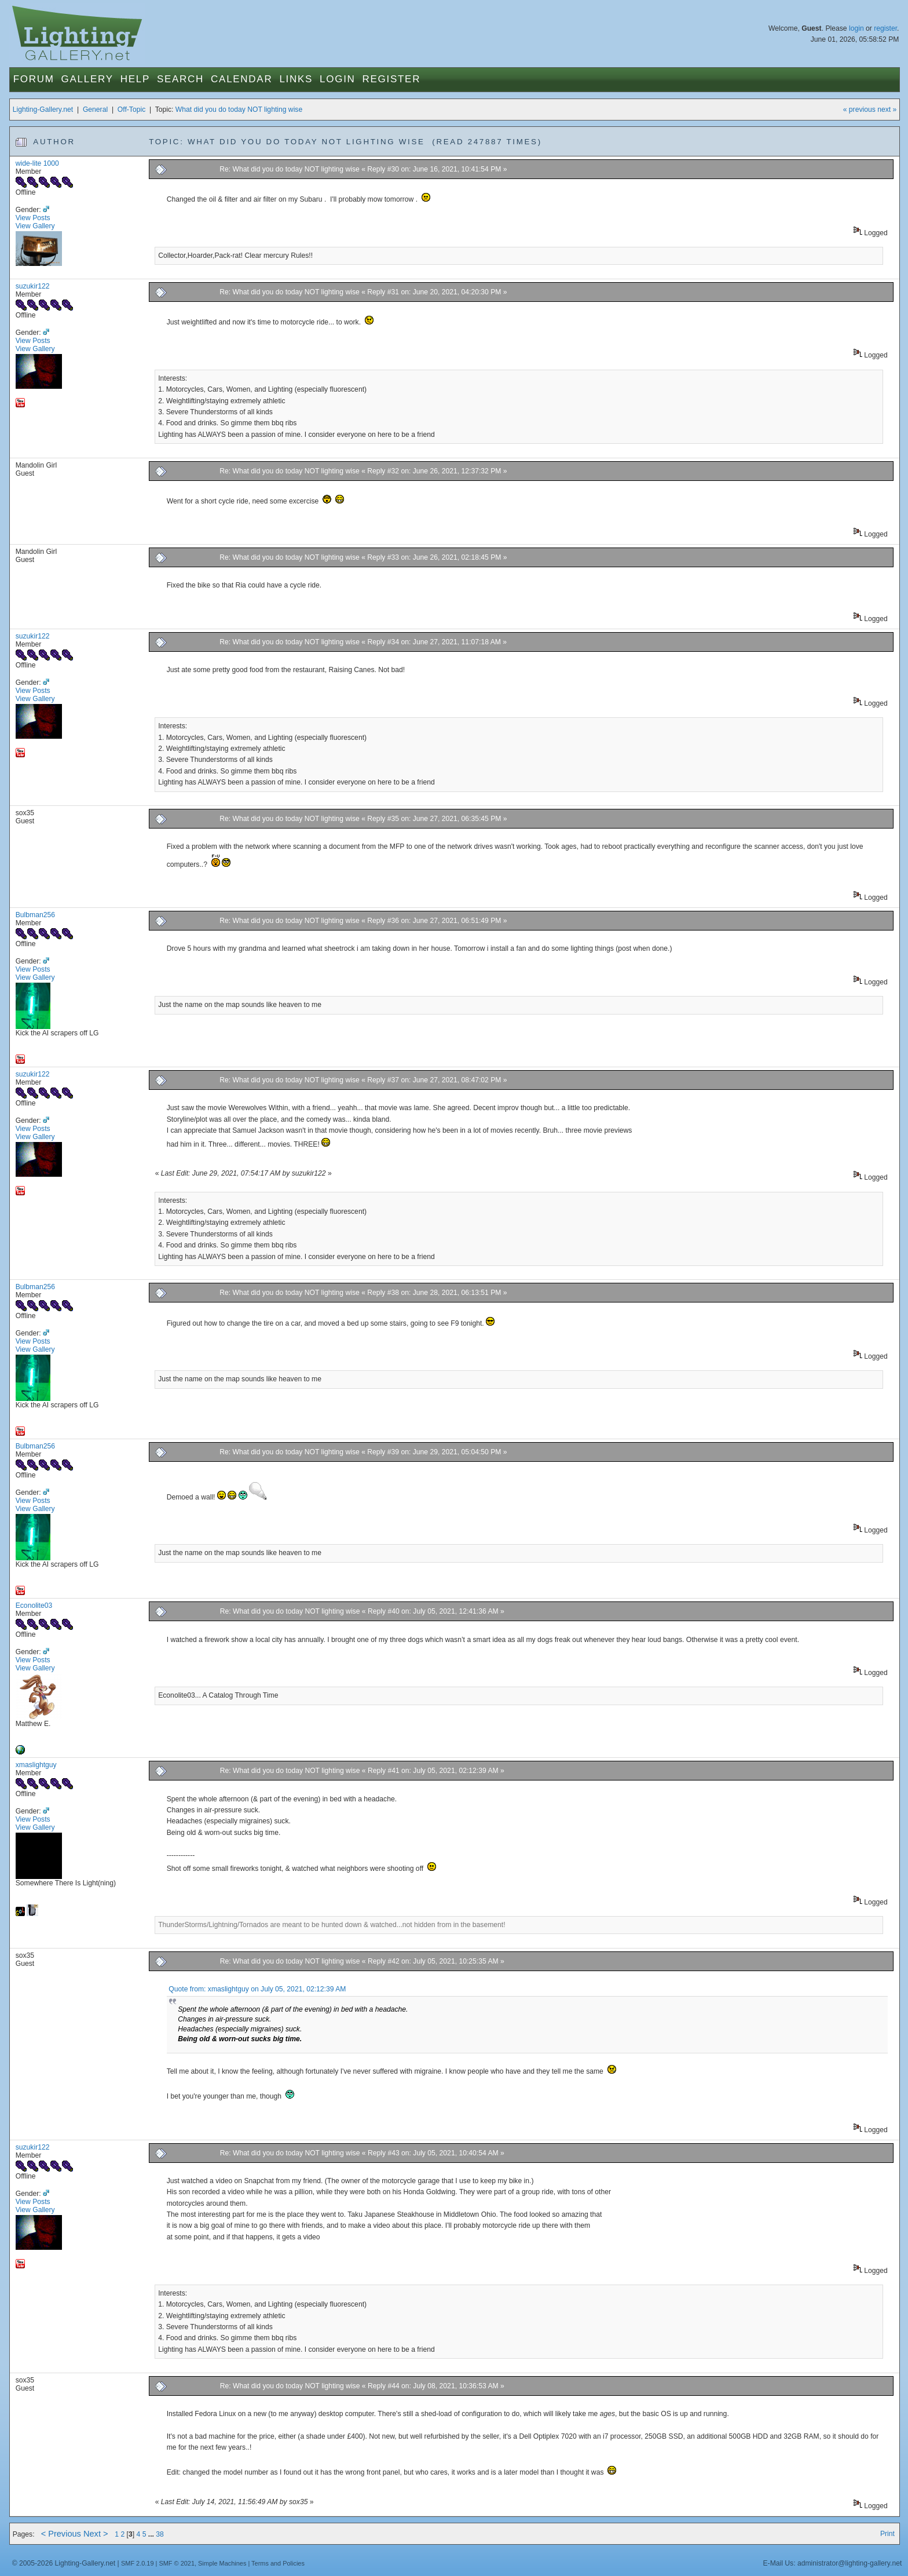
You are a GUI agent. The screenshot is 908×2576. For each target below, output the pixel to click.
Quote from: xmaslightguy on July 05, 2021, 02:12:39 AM (257, 1989)
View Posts (33, 218)
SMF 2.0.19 (137, 2563)
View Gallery (35, 226)
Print (887, 2534)
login (856, 28)
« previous (859, 109)
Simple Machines (222, 2563)
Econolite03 (34, 1605)
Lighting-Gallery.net (43, 109)
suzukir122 (33, 286)
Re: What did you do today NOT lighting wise (289, 169)
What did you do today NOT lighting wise (238, 109)
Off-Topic (131, 109)
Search (180, 79)
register (885, 28)
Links (296, 79)
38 (160, 2534)
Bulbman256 (35, 915)
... (152, 2534)
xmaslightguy (36, 1765)
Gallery (87, 79)
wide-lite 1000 (37, 163)
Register (392, 79)
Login (337, 79)
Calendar (241, 79)
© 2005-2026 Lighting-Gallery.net (63, 2563)
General (95, 109)
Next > (95, 2533)
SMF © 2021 (177, 2563)
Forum (33, 79)
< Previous (61, 2533)
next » (886, 109)
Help (135, 79)
